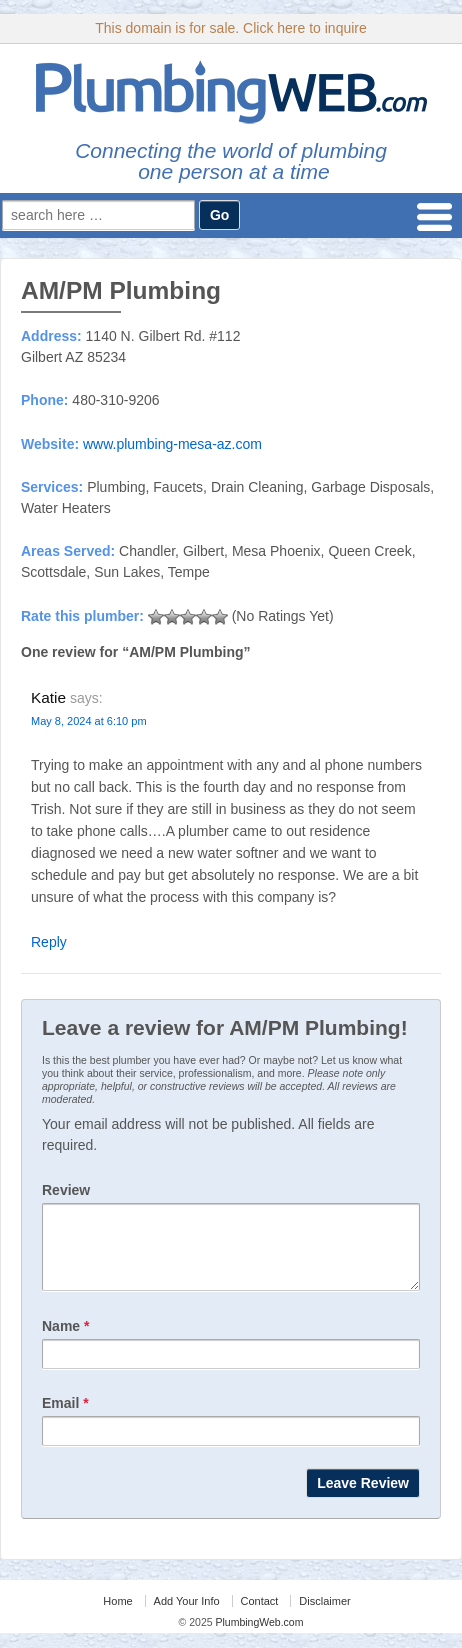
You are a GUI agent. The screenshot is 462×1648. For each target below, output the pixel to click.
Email (65, 1418)
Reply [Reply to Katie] (49, 942)
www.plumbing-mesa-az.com (172, 444)
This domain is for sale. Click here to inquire (231, 28)
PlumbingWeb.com (258, 1637)
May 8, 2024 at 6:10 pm (89, 721)
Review (66, 1190)
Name (65, 1341)
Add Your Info (187, 1616)
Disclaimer (324, 1616)
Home (117, 1616)
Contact (260, 1616)
